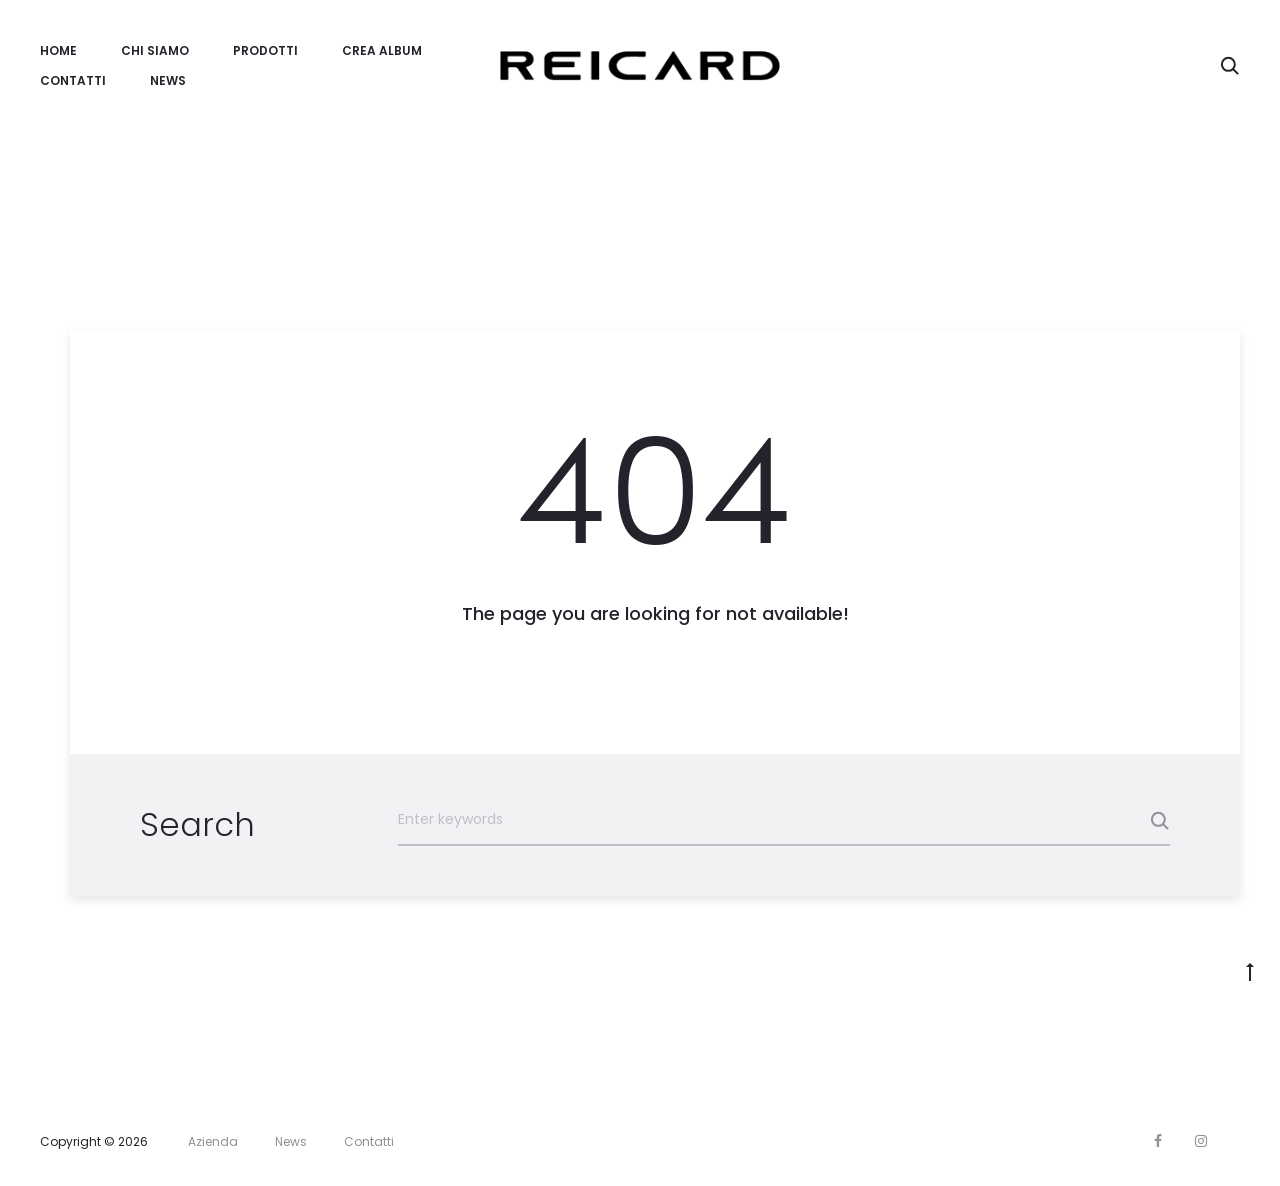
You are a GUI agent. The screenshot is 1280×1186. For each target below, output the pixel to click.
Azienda (213, 1141)
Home (58, 50)
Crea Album (382, 50)
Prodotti (265, 50)
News (168, 80)
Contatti (73, 80)
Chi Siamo (155, 50)
